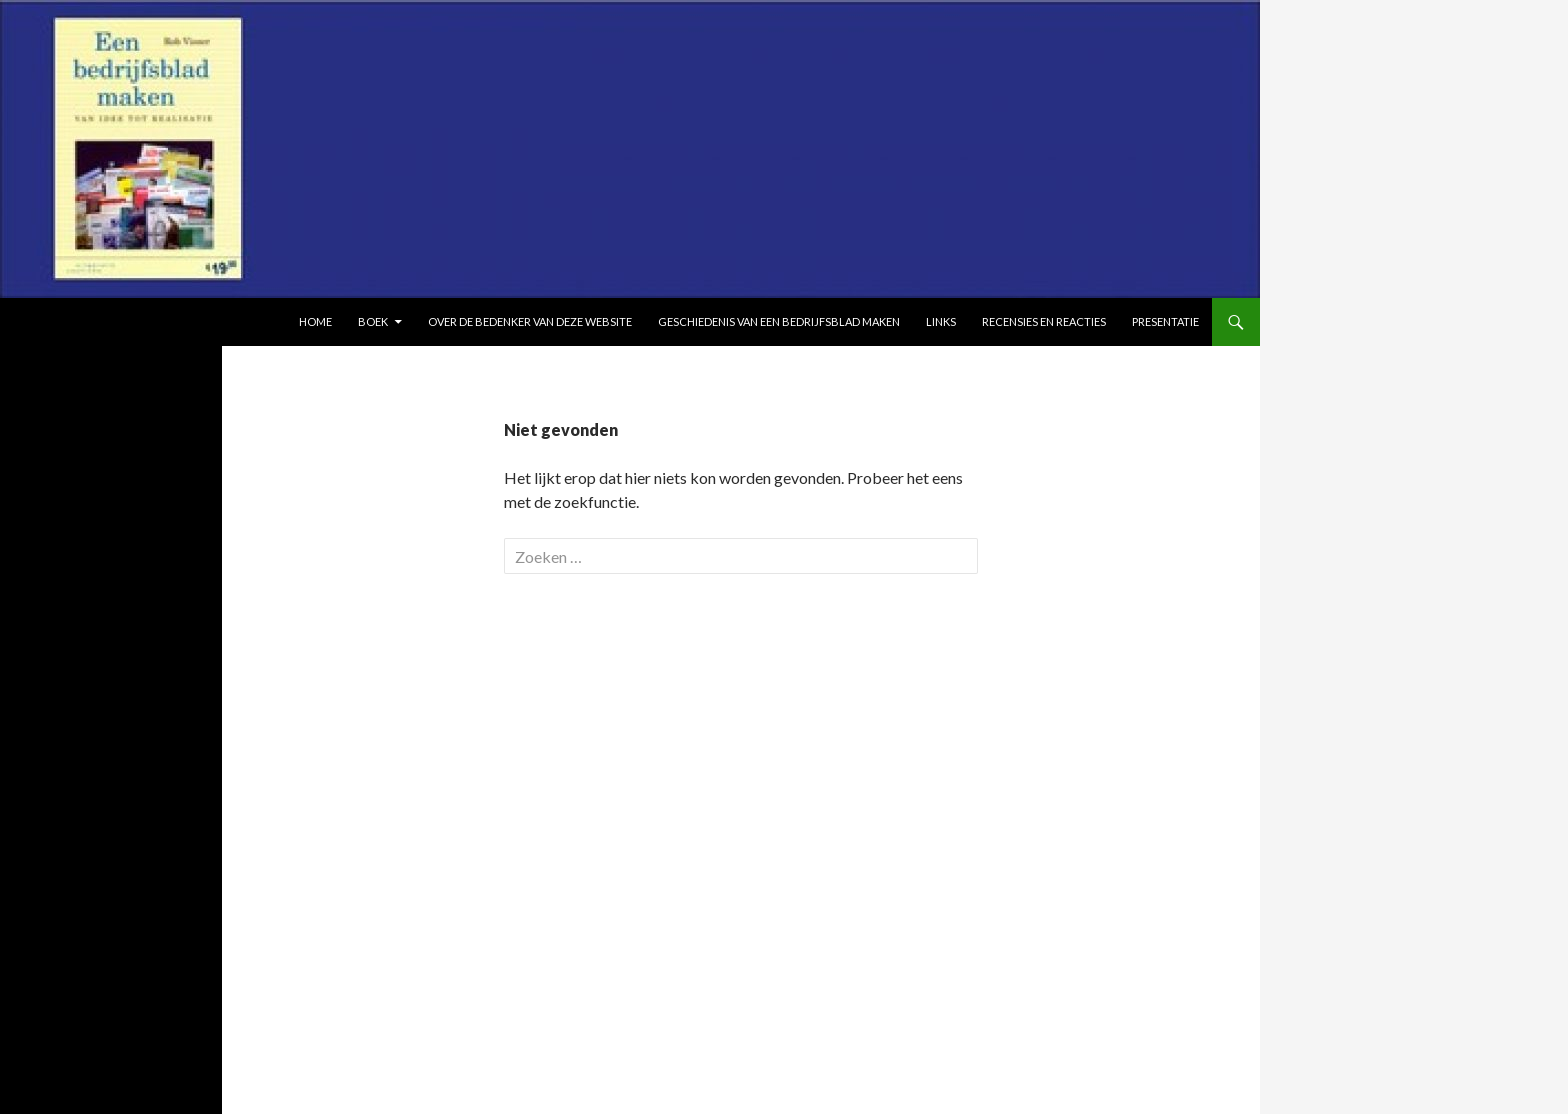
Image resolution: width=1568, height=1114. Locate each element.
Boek (373, 321)
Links (941, 321)
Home (315, 321)
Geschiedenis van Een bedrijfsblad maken (779, 321)
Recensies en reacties (1044, 321)
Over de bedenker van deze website (530, 321)
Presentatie (1165, 321)
